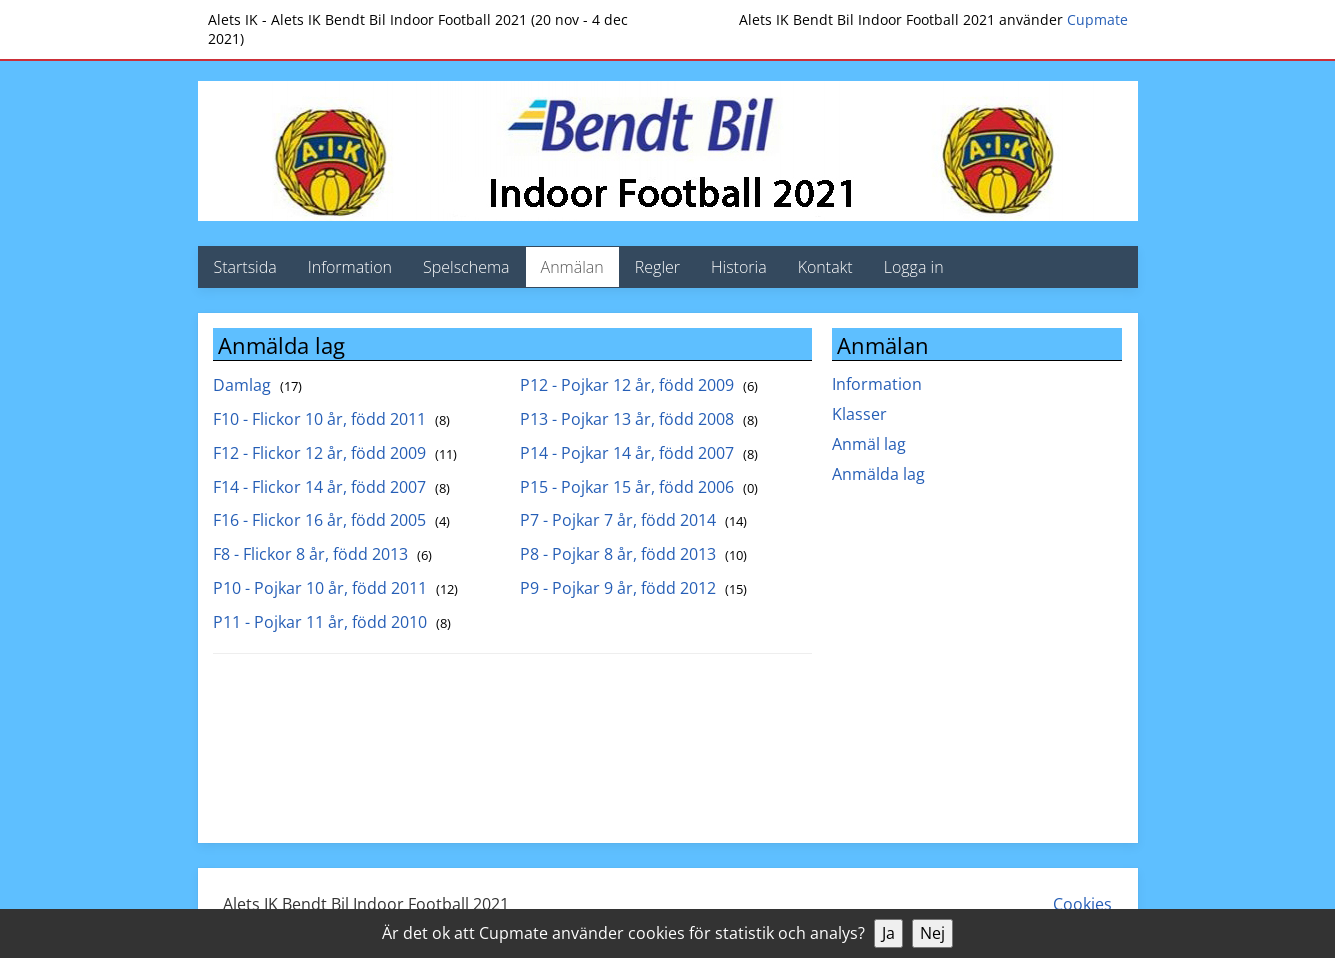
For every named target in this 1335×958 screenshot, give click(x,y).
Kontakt (825, 267)
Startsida (245, 267)
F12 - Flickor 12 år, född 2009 (335, 453)
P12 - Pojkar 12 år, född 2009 (639, 385)
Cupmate (1097, 19)
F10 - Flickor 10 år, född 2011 (331, 419)
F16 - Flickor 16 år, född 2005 (331, 520)
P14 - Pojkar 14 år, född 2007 (639, 453)
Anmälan (572, 267)
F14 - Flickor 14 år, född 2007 (331, 487)
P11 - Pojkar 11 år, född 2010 (332, 622)
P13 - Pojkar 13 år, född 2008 (639, 419)
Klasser (859, 414)
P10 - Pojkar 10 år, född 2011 (335, 588)
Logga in (914, 267)
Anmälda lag (878, 474)
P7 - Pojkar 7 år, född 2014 (633, 520)
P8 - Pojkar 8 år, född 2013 (633, 554)
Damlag (257, 385)
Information (350, 267)
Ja (888, 933)
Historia (739, 267)
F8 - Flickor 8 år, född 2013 (322, 554)
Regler (657, 267)
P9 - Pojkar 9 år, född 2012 (633, 588)
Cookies (1082, 904)
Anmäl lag (869, 444)
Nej (932, 933)
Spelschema (466, 267)
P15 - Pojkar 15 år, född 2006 (639, 487)
